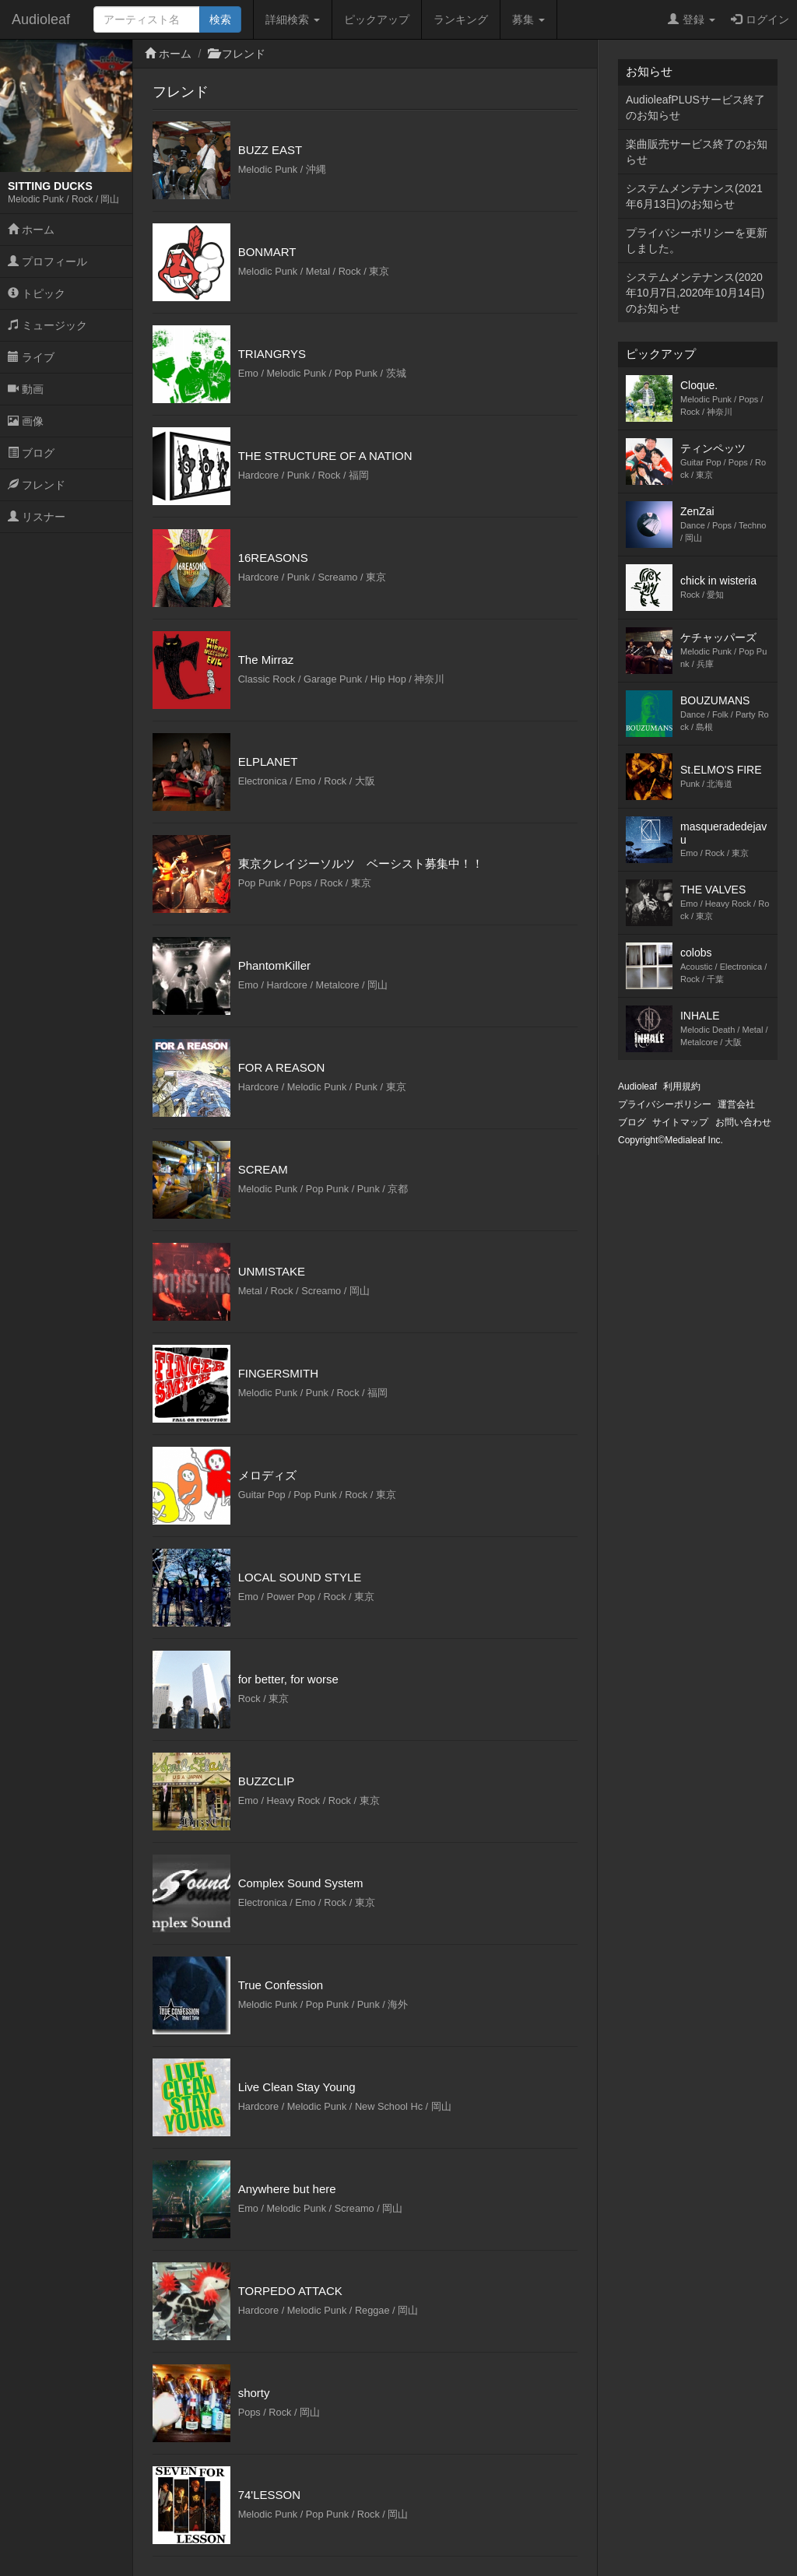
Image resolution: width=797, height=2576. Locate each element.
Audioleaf (41, 19)
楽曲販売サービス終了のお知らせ (696, 152)
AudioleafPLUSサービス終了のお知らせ (695, 107)
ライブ (31, 357)
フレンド (36, 485)
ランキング (461, 19)
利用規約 (681, 1086)
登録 (691, 19)
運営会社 (736, 1104)
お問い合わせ (743, 1122)
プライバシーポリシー (664, 1104)
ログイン (760, 19)
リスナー (36, 517)
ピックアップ (376, 19)
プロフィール (47, 261)
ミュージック (47, 325)
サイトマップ (680, 1122)
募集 (528, 19)
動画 (26, 389)
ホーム (31, 229)
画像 (26, 421)
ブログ (31, 453)
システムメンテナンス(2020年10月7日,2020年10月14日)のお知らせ (695, 292)
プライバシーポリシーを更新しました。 (696, 240)
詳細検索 (292, 19)
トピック (36, 293)
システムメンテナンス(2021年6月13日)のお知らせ (694, 196)
